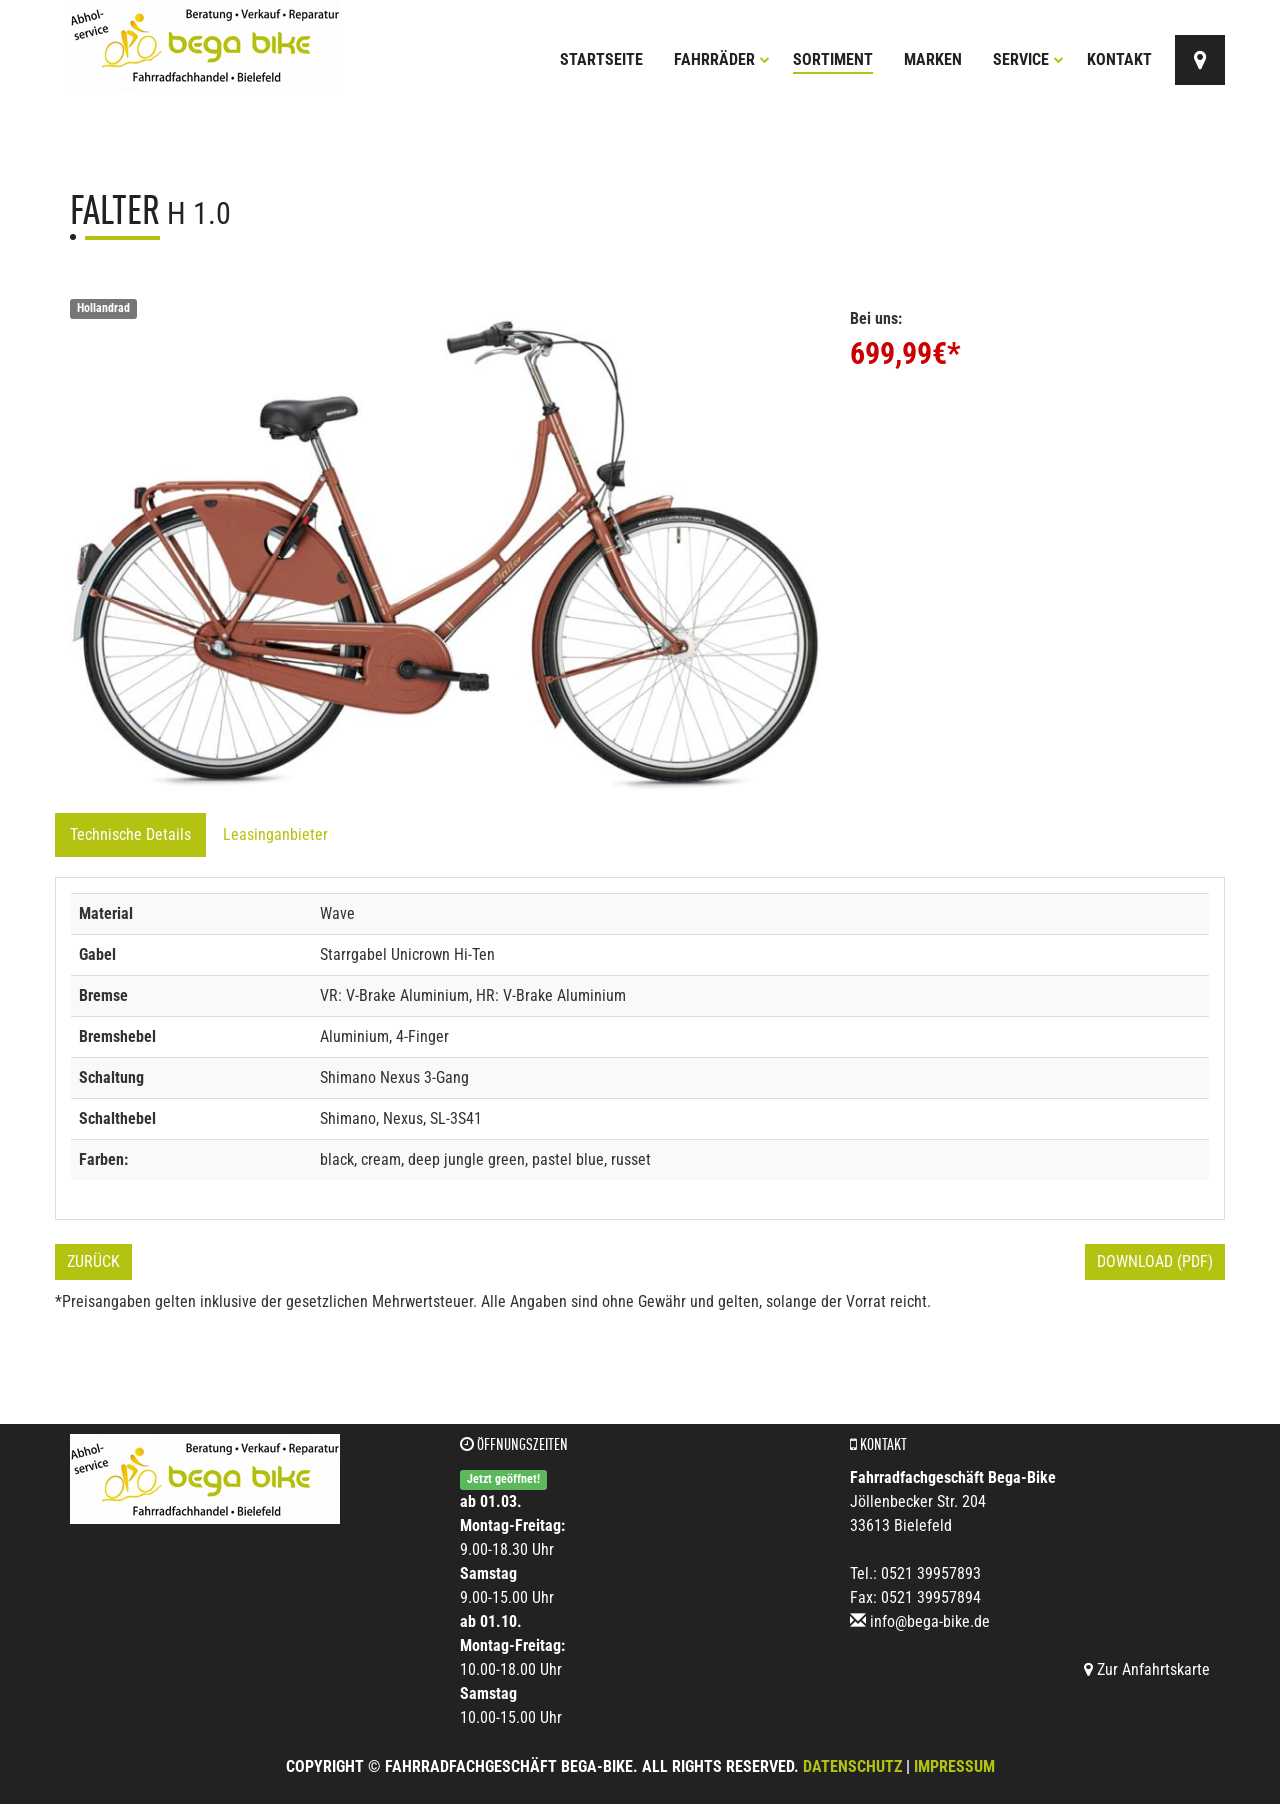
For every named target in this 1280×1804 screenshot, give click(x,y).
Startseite (601, 59)
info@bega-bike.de (930, 1621)
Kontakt (1119, 59)
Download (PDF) (1155, 1261)
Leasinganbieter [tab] (275, 834)
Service (1028, 59)
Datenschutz (852, 1766)
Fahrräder (722, 59)
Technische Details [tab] (130, 834)
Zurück (93, 1261)
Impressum (954, 1766)
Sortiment (833, 59)
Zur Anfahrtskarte (1147, 1669)
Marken (933, 59)
